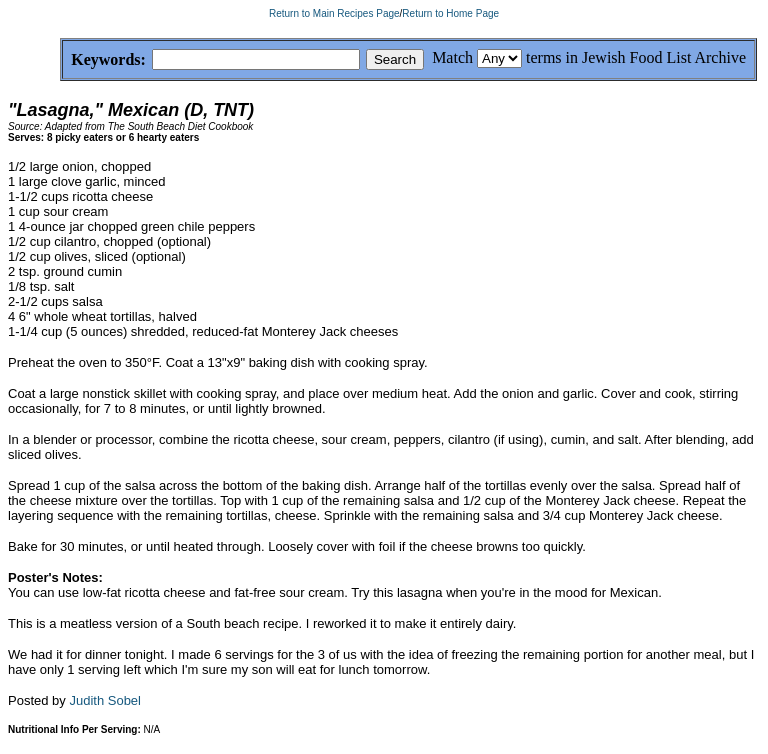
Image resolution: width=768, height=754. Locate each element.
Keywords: (60, 60)
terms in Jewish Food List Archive (636, 57)
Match (452, 57)
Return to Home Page (450, 13)
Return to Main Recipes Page (334, 13)
